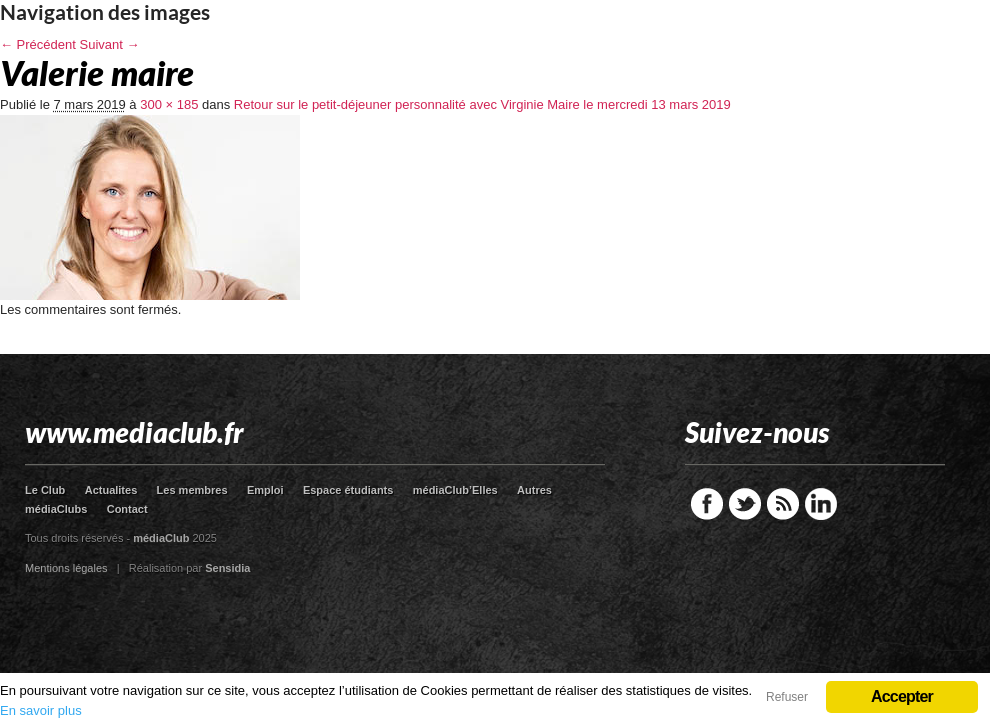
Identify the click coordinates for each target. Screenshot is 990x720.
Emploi (265, 490)
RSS (783, 504)
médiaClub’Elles (455, 490)
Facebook (707, 504)
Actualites (111, 490)
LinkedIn (821, 504)
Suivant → (110, 44)
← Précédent (38, 44)
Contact (127, 509)
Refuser (787, 697)
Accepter (902, 696)
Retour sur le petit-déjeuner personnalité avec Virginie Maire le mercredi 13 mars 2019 (482, 104)
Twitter (745, 504)
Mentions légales (66, 568)
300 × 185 (169, 104)
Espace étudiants (348, 490)
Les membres (192, 490)
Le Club (45, 490)
